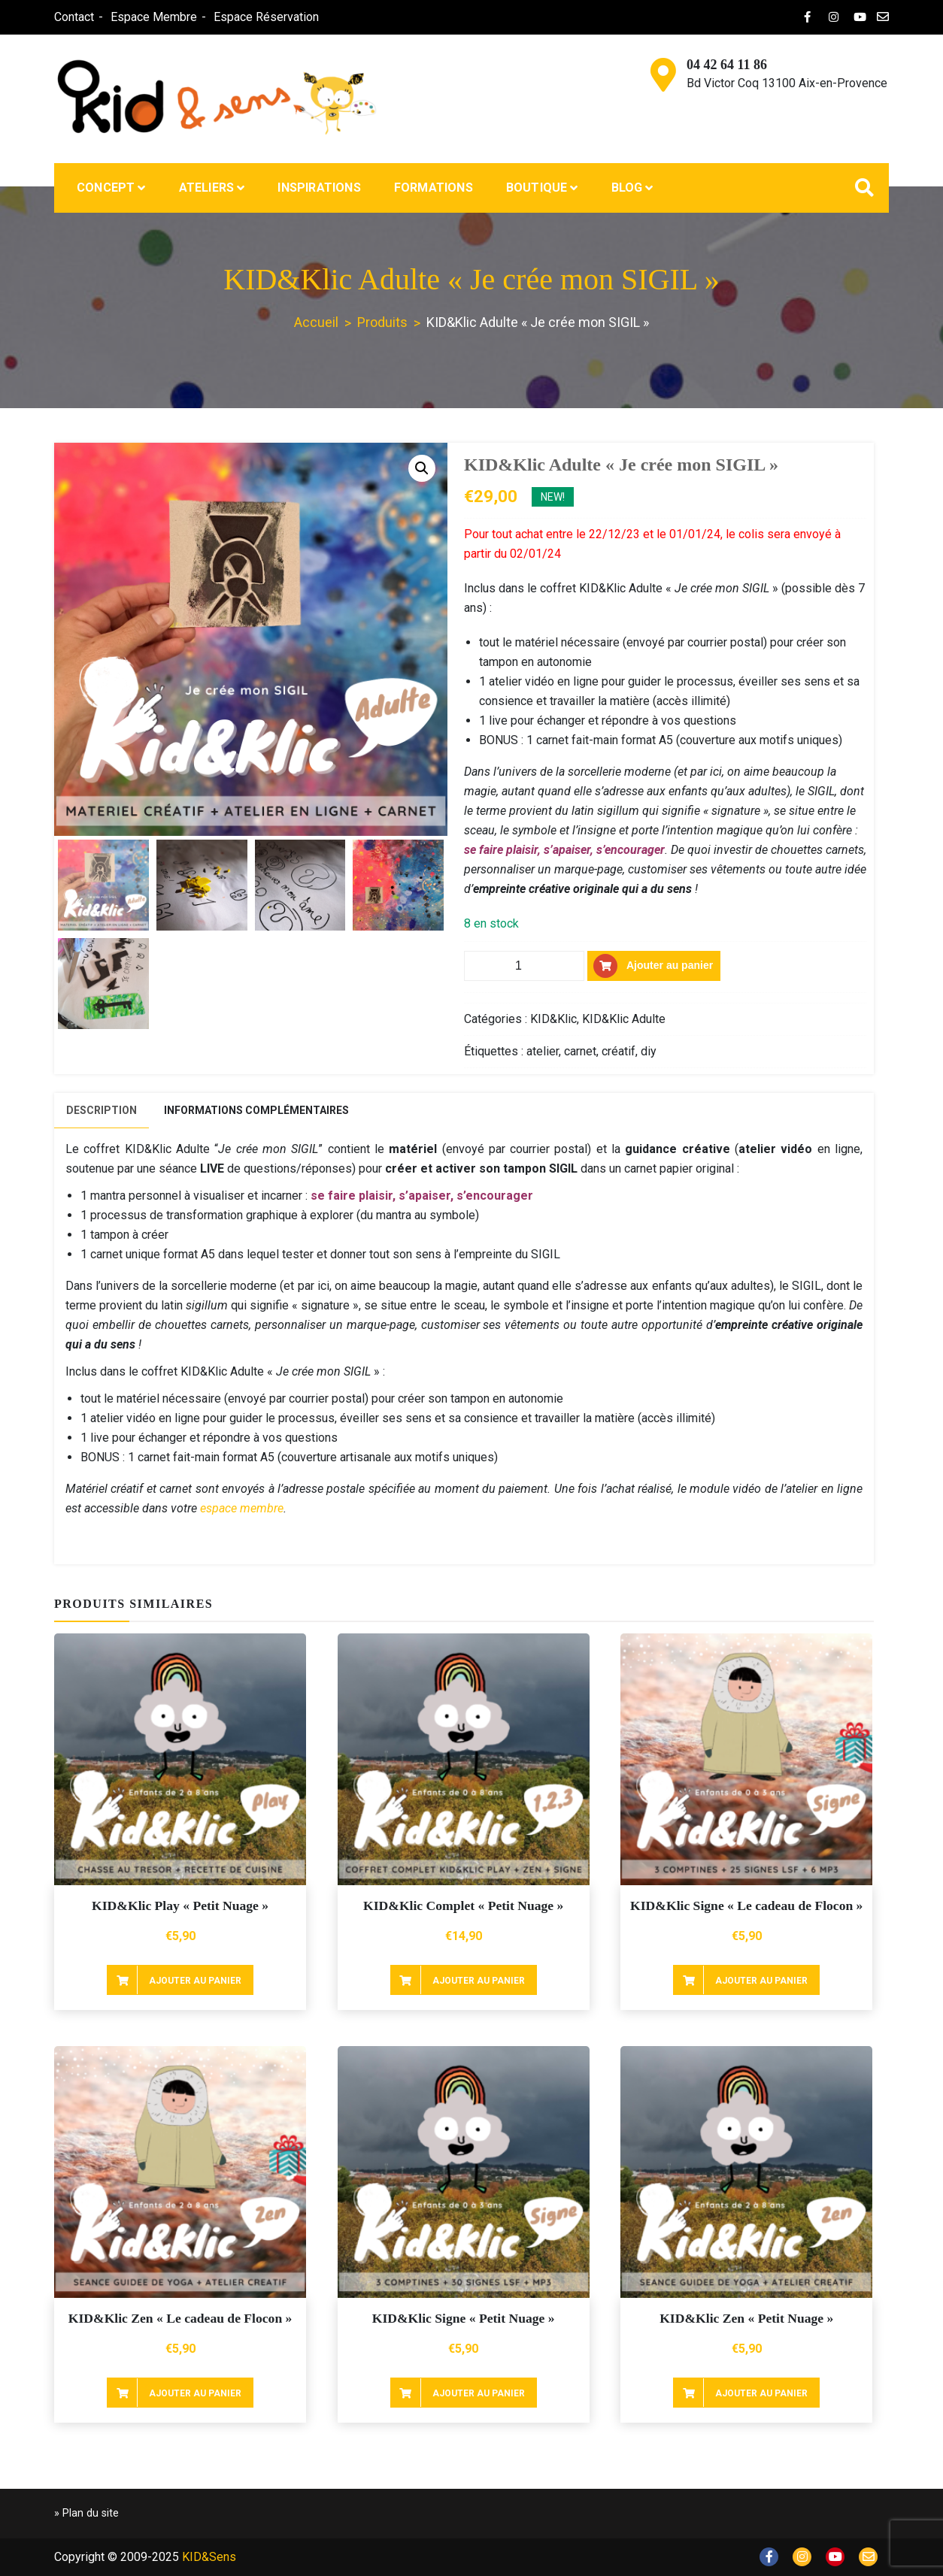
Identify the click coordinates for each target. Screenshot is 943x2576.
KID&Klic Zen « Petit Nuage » (746, 2318)
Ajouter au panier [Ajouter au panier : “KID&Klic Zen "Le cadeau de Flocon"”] (195, 2393)
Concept (106, 187)
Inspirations (318, 187)
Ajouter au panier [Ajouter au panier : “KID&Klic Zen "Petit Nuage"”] (761, 2393)
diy (648, 1051)
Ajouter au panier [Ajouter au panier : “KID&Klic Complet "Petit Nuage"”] (478, 1980)
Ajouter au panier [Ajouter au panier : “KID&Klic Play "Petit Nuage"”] (195, 1980)
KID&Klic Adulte (624, 1019)
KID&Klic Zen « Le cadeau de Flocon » (180, 2318)
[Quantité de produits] (524, 966)
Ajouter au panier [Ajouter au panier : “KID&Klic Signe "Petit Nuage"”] (478, 2393)
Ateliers (207, 187)
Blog (627, 187)
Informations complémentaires (256, 1110)
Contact (74, 17)
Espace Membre (154, 17)
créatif (618, 1051)
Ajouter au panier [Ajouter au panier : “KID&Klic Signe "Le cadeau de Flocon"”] (761, 1980)
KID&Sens (209, 2557)
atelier (542, 1051)
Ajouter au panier (669, 965)
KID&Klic (553, 1019)
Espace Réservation (266, 17)
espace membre (242, 1508)
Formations (433, 187)
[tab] (101, 1110)
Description (101, 1110)
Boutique (537, 187)
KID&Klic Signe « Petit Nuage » (463, 2318)
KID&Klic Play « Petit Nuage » (180, 1905)
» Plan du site (86, 2513)
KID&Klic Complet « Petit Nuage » (463, 1905)
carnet (580, 1051)
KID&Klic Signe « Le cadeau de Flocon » (746, 1905)
